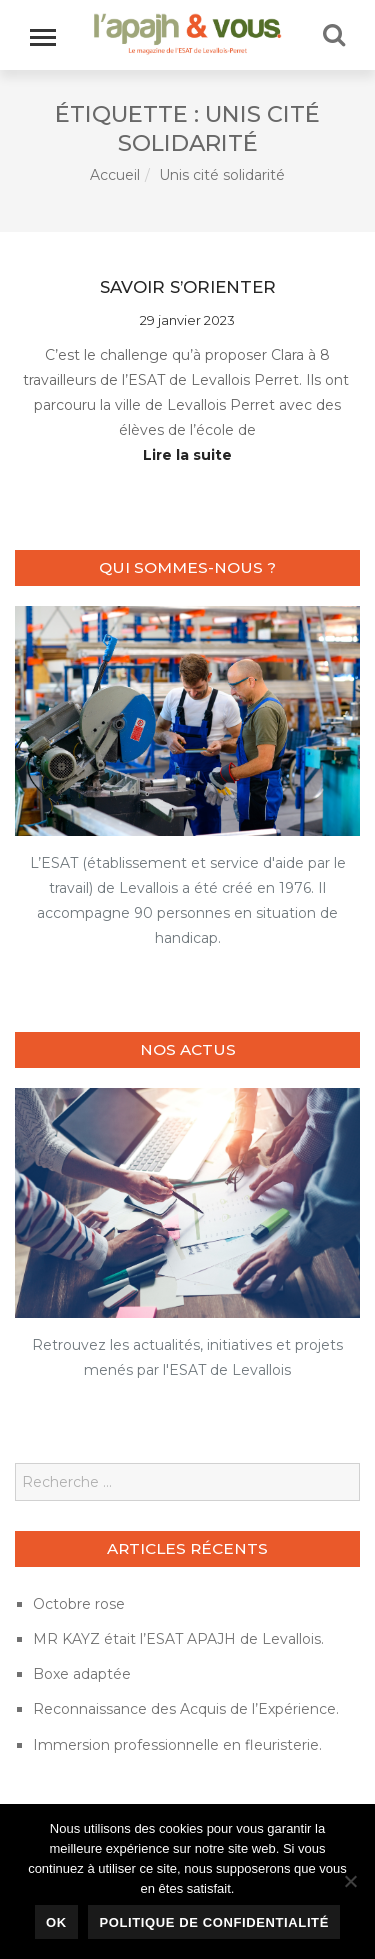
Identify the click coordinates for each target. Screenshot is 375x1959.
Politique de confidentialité (214, 1922)
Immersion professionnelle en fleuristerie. (177, 1745)
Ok (56, 1922)
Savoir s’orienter (188, 287)
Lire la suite (187, 455)
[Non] (350, 1881)
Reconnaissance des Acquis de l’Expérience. (186, 1709)
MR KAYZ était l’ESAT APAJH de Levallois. (178, 1639)
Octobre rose (79, 1604)
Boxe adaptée (82, 1674)
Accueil (115, 175)
